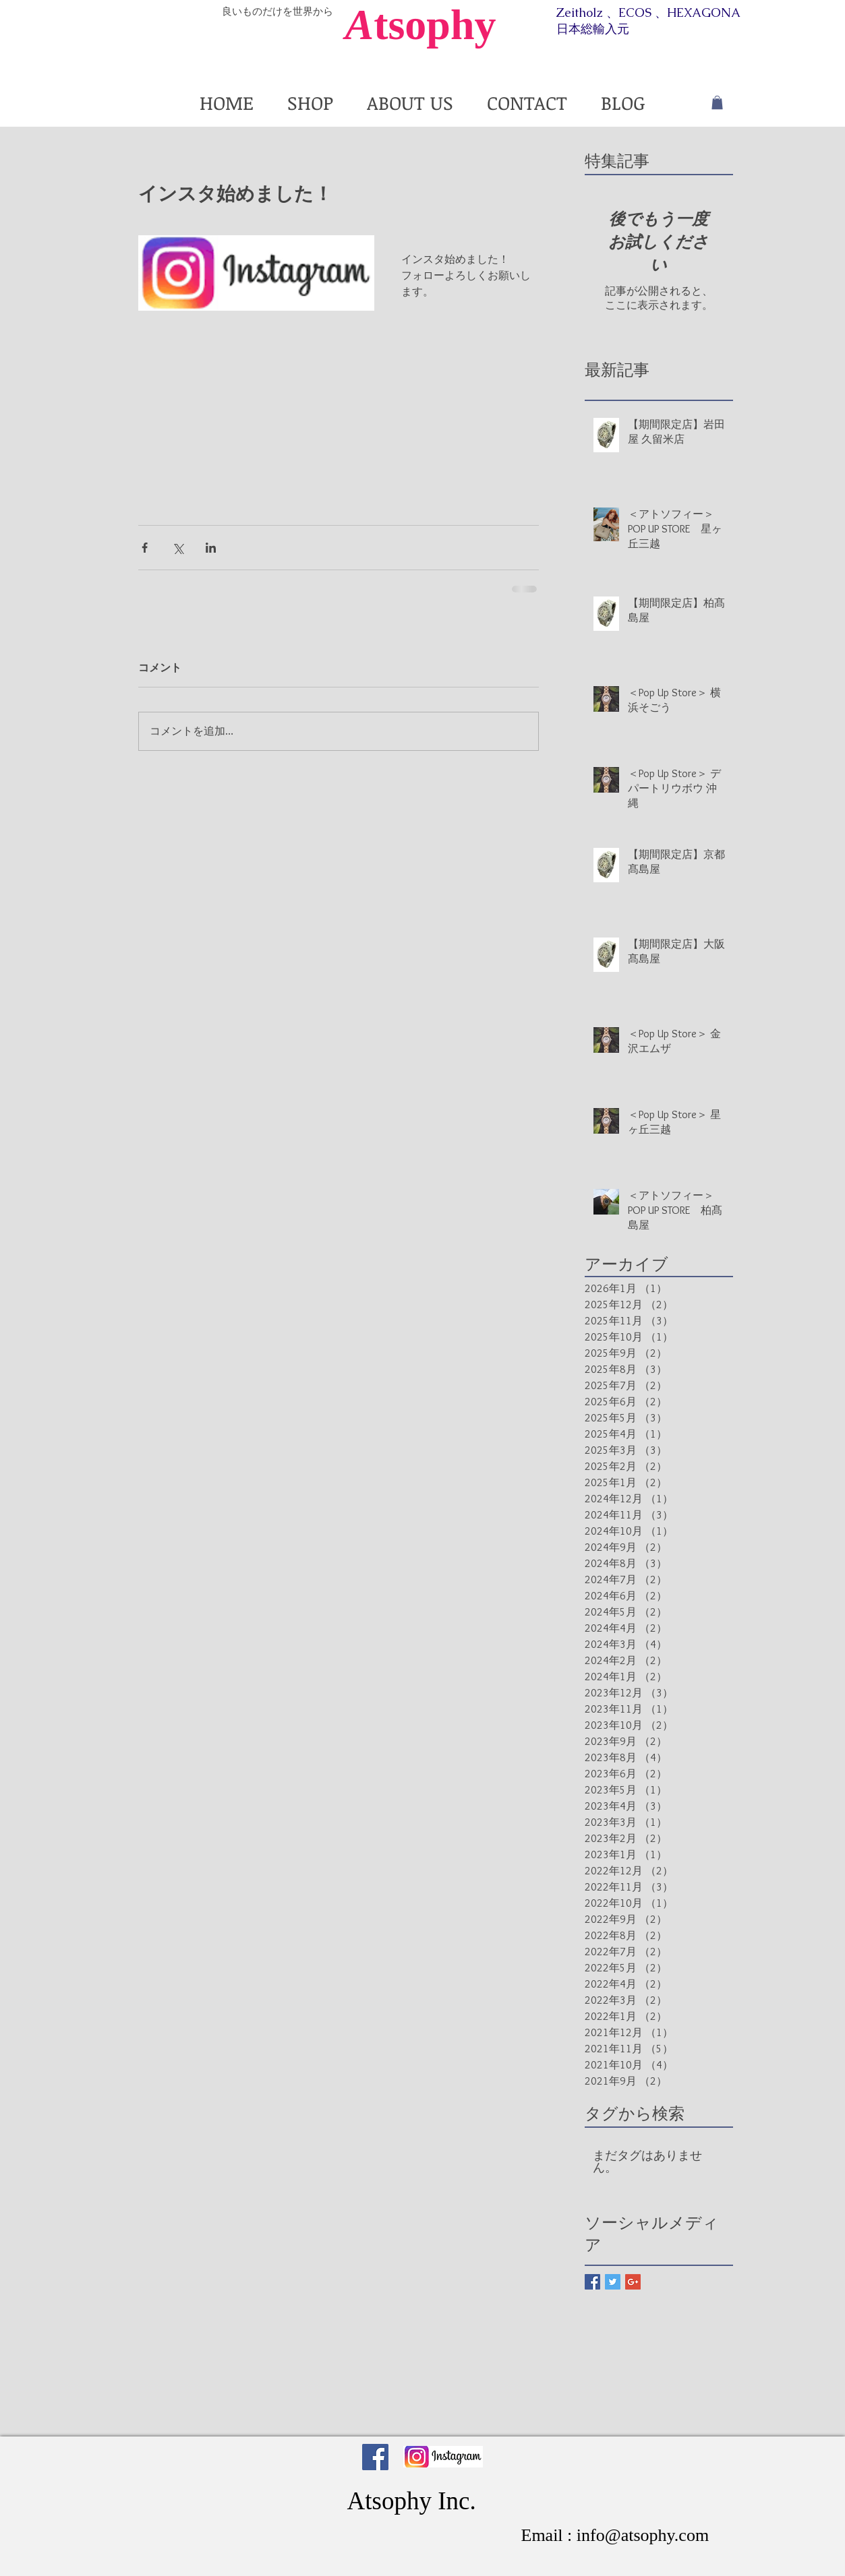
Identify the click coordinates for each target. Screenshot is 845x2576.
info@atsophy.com (643, 2535)
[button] (717, 102)
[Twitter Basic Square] (612, 2282)
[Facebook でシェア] (144, 547)
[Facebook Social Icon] (375, 2457)
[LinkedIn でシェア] (210, 547)
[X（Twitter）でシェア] (177, 547)
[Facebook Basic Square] (592, 2282)
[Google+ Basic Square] (633, 2282)
